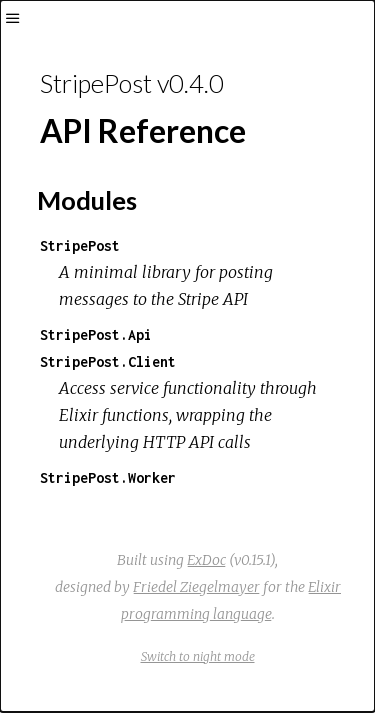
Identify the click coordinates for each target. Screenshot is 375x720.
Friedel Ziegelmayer (196, 587)
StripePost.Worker (108, 477)
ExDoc (206, 560)
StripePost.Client (108, 361)
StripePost (80, 245)
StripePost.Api (96, 334)
